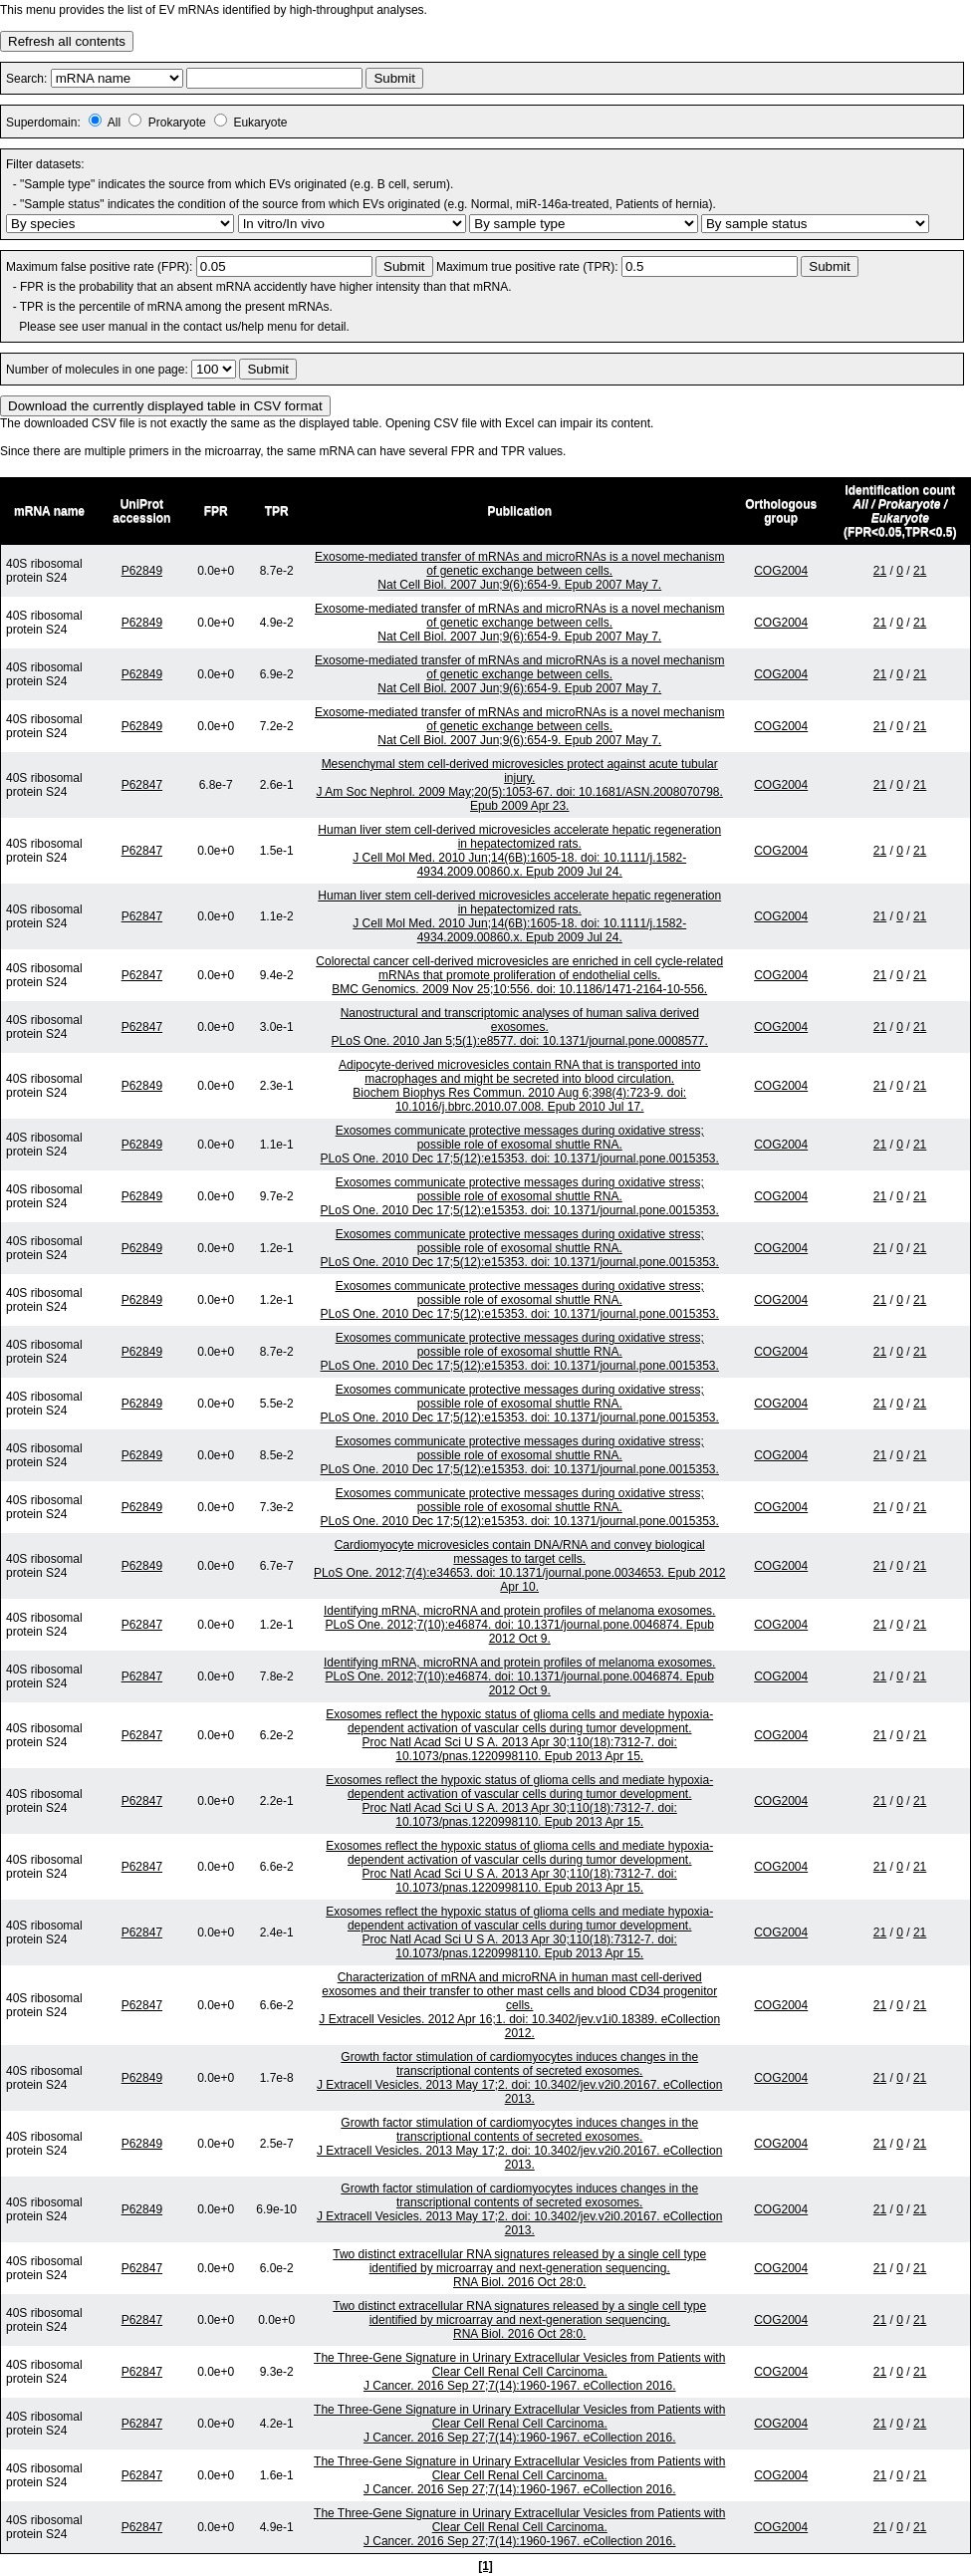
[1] (485, 2566)
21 (879, 571)
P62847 (141, 785)
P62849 (141, 571)
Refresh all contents (66, 41)
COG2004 (781, 571)
